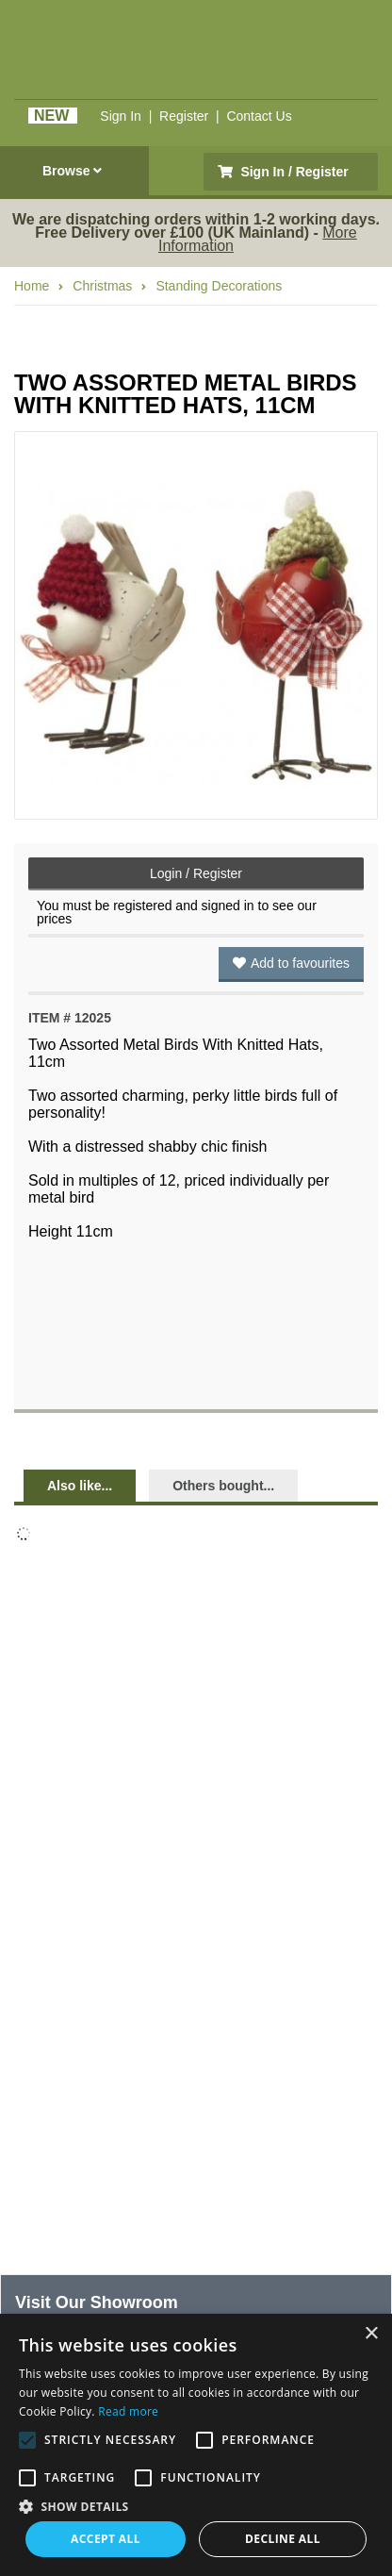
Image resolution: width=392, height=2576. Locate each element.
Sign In (120, 116)
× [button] (371, 2334)
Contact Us (258, 116)
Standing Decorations (218, 285)
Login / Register (196, 873)
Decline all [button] (282, 2539)
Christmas (102, 285)
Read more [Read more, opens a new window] (128, 2411)
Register (183, 116)
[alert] (196, 2445)
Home (31, 285)
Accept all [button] (105, 2539)
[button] (196, 2505)
